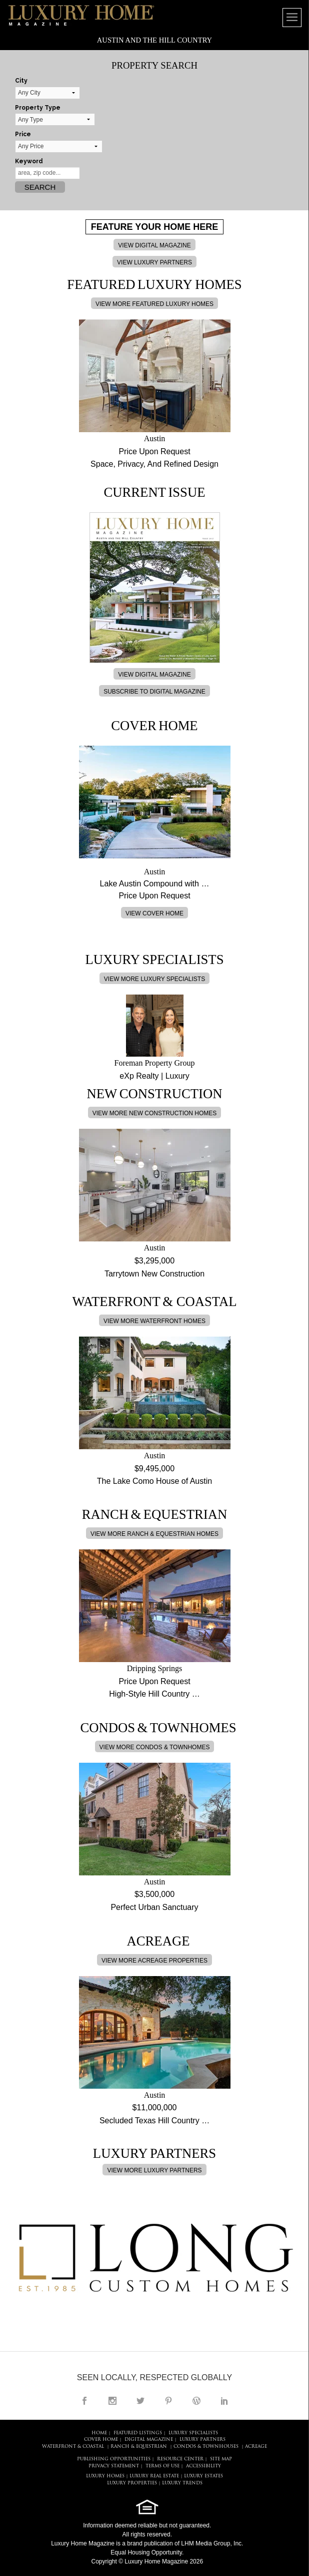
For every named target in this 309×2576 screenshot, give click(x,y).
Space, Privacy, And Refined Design (154, 464)
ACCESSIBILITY (203, 2466)
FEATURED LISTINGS (138, 2433)
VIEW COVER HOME (155, 913)
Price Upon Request (154, 451)
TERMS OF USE (163, 2466)
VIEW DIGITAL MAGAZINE (154, 245)
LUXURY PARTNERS (203, 2439)
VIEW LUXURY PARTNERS (154, 262)
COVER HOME (101, 2439)
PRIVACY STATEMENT (113, 2466)
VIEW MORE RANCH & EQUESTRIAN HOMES (154, 1533)
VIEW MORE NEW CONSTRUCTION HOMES (154, 1113)
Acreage (256, 2446)
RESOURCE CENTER (180, 2459)
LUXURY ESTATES (203, 2476)
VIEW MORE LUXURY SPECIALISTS (154, 979)
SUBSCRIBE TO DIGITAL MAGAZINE (155, 691)
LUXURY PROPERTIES (132, 2483)
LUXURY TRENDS (182, 2483)
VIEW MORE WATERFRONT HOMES (155, 1321)
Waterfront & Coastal (73, 2446)
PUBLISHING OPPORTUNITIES (113, 2459)
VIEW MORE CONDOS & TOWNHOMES (155, 1747)
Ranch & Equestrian (138, 2446)
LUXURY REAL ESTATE (154, 2476)
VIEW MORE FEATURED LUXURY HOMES (155, 303)
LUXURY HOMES (105, 2476)
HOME (99, 2433)
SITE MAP (221, 2459)
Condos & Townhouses (206, 2446)
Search (40, 187)
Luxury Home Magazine (82, 2543)
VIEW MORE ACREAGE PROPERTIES (155, 1960)
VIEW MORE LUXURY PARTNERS (154, 2170)
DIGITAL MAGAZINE (148, 2439)
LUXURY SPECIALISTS (193, 2433)
